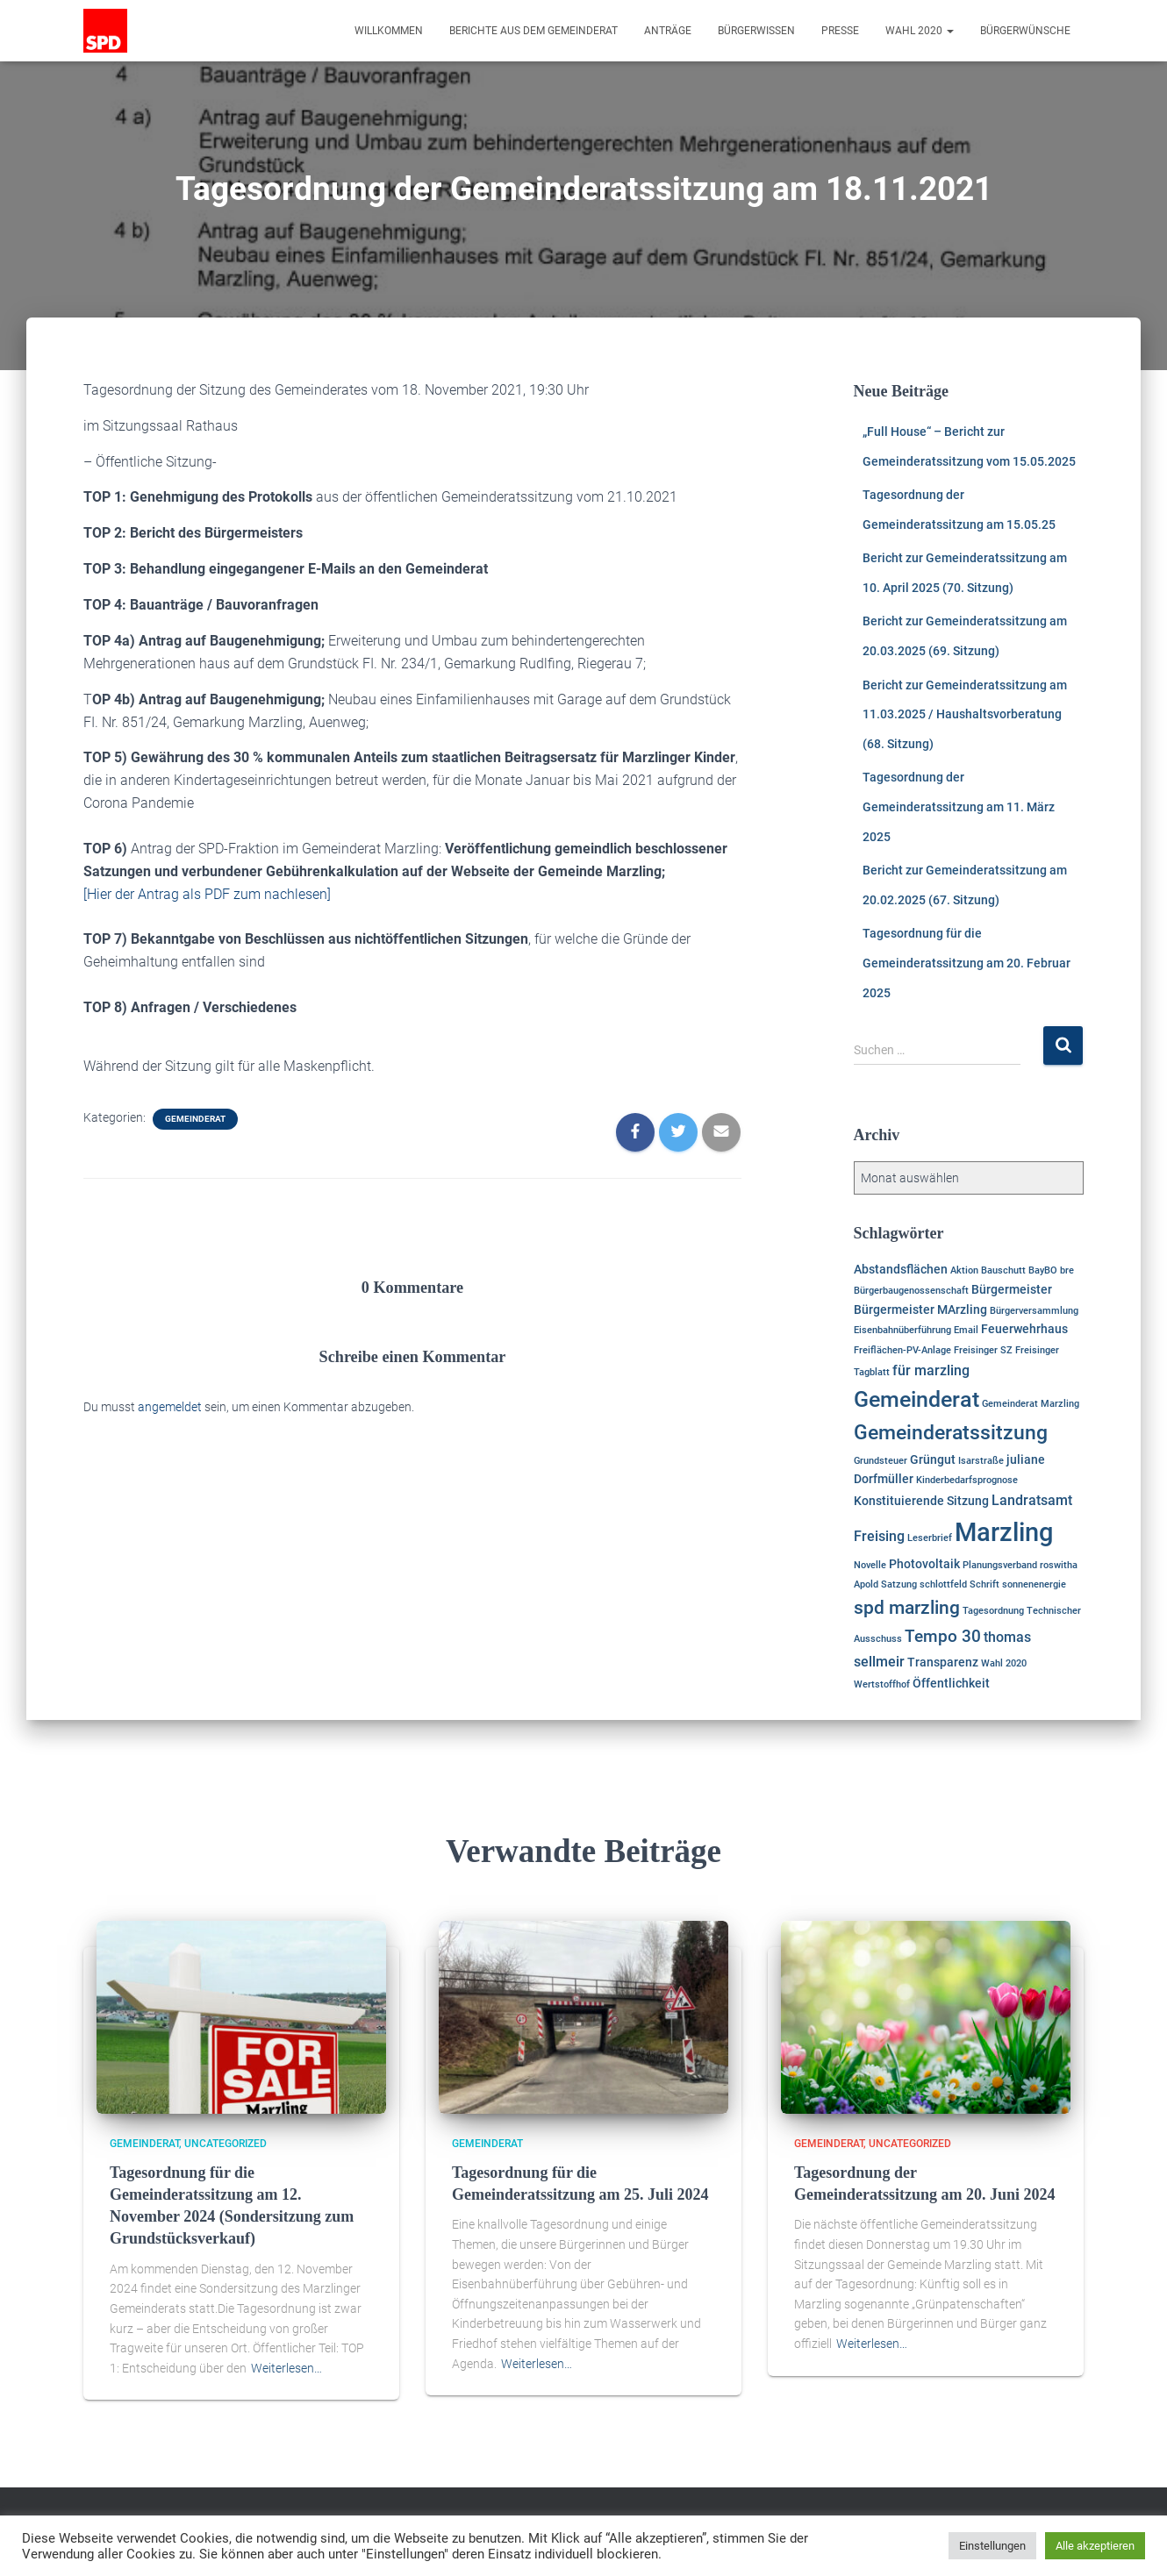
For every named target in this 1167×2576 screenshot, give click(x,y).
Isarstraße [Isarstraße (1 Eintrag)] (981, 1460)
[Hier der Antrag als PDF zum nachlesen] (207, 894)
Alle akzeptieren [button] (1095, 2545)
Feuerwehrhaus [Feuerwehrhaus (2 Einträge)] (1024, 1329)
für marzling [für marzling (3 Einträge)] (931, 1370)
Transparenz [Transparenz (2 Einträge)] (942, 1662)
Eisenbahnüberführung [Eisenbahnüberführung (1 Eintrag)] (902, 1330)
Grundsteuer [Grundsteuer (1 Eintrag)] (880, 1460)
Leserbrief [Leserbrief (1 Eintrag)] (929, 1538)
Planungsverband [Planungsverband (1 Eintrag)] (1000, 1565)
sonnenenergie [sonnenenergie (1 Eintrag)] (1034, 1584)
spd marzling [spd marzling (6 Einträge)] (907, 1607)
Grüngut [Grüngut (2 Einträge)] (933, 1459)
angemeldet (170, 1407)
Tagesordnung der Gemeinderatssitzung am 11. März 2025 (959, 806)
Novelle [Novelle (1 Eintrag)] (870, 1565)
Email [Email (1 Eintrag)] (966, 1330)
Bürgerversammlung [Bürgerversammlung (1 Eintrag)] (1034, 1311)
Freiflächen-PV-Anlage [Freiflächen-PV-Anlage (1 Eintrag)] (902, 1350)
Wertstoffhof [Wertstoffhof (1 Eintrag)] (882, 1684)
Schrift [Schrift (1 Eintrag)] (984, 1584)
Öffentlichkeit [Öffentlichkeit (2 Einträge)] (951, 1683)
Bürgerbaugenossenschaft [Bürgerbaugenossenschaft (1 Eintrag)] (911, 1290)
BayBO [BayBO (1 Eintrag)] (1042, 1270)
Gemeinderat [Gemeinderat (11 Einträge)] (916, 1399)
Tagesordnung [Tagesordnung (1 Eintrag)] (993, 1610)
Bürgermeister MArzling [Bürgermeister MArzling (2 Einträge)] (920, 1309)
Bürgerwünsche (1025, 31)
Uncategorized (225, 2143)
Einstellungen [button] (992, 2545)
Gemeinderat (195, 1119)
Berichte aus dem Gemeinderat (533, 31)
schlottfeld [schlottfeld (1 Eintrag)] (943, 1584)
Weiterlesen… (286, 2368)
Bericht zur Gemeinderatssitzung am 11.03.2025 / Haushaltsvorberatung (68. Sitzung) (965, 714)
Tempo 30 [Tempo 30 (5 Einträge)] (943, 1636)
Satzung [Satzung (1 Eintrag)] (899, 1584)
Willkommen (388, 31)
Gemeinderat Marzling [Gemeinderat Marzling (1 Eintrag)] (1030, 1403)
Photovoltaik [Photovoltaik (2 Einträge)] (924, 1564)
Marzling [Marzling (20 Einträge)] (1004, 1532)
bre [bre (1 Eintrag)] (1067, 1270)
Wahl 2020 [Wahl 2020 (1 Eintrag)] (1004, 1663)
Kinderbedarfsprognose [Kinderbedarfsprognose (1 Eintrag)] (967, 1480)
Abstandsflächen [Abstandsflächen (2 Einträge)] (901, 1269)
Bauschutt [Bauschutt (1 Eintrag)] (1003, 1270)
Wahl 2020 (919, 31)
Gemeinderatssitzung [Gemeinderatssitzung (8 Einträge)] (951, 1433)
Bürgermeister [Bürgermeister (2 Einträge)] (1011, 1289)
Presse (840, 31)
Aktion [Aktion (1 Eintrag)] (964, 1270)
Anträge (667, 31)
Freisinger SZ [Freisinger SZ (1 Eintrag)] (983, 1350)
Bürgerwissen (756, 31)
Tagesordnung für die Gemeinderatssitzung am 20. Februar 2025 (966, 962)
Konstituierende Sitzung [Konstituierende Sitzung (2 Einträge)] (921, 1501)
